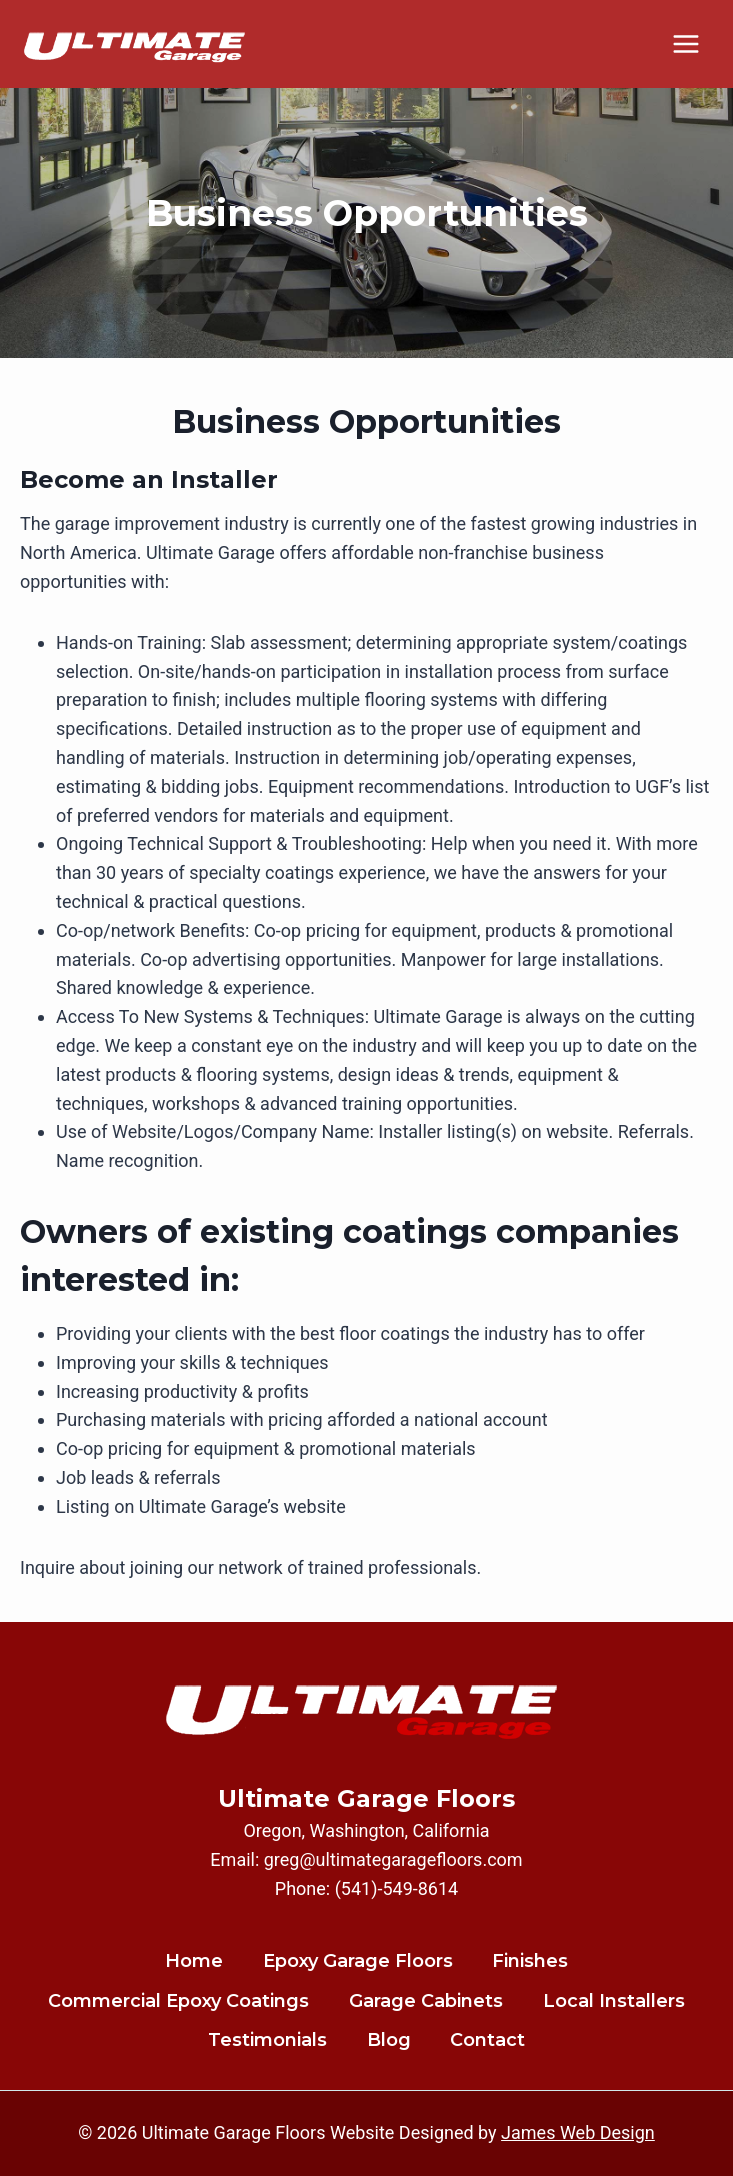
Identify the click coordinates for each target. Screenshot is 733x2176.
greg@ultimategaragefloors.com (393, 1859)
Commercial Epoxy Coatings (178, 2001)
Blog (389, 2040)
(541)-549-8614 (397, 1888)
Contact (487, 2040)
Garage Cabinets (426, 2001)
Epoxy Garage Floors (358, 1961)
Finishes (530, 1961)
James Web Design (578, 2132)
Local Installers (614, 2001)
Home (194, 1961)
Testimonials (267, 2040)
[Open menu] (685, 43)
